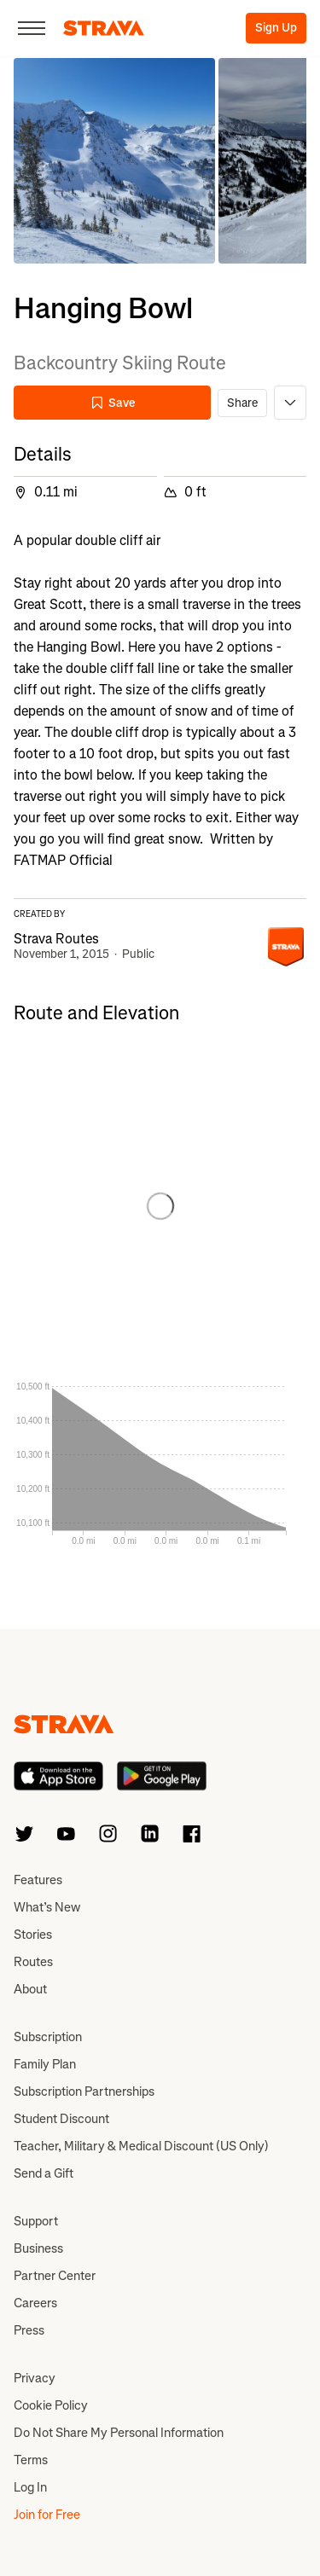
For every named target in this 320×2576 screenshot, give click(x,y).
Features (38, 1879)
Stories (33, 1934)
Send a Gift (43, 2173)
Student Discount (61, 2118)
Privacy (34, 2378)
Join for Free (47, 2514)
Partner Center (55, 2275)
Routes (33, 1961)
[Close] (31, 28)
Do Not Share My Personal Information (119, 2432)
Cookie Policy (51, 2405)
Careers (35, 2303)
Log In (30, 2487)
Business (38, 2248)
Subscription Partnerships (84, 2091)
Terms (31, 2460)
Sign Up (276, 28)
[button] (114, 161)
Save (112, 403)
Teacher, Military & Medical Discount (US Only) (141, 2146)
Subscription (48, 2036)
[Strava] (103, 28)
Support (36, 2221)
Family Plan (45, 2064)
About (30, 1989)
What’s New (47, 1907)
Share (242, 403)
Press (29, 2330)
